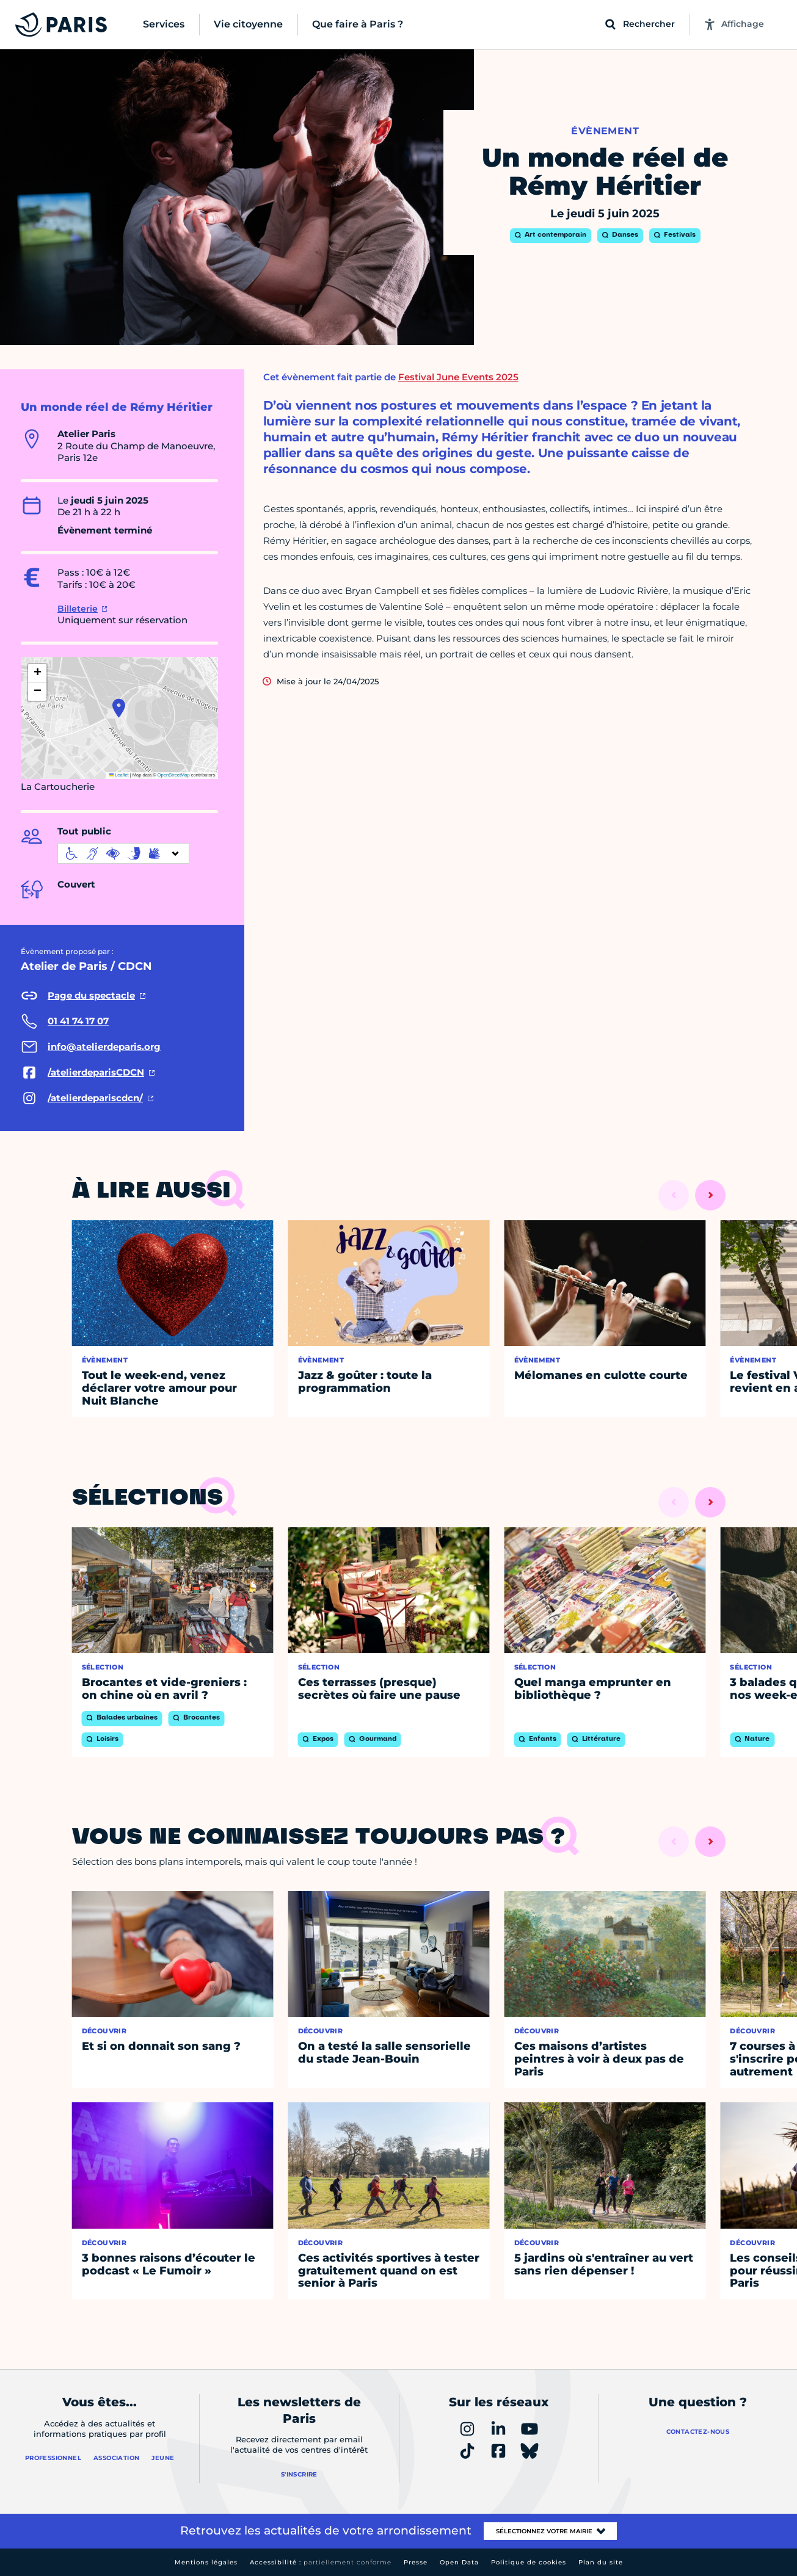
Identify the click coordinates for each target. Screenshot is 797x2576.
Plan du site (600, 2562)
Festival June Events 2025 (458, 377)
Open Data (459, 2562)
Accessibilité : (320, 2562)
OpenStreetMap (174, 775)
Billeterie (77, 608)
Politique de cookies (528, 2562)
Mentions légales (206, 2562)
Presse (416, 2562)
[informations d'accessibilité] (123, 853)
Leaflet (119, 775)
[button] (118, 708)
